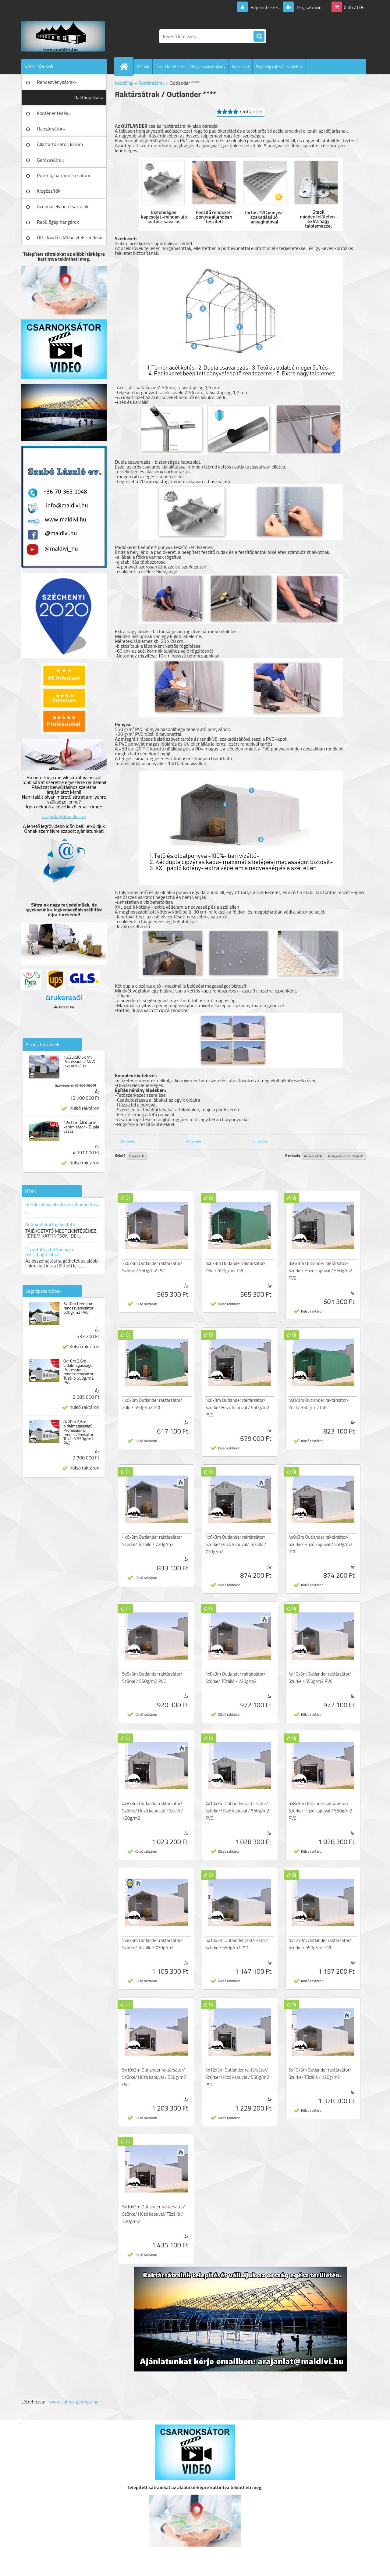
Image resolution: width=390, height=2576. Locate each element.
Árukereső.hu (64, 1007)
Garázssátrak (50, 159)
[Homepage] (126, 66)
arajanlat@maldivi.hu (64, 816)
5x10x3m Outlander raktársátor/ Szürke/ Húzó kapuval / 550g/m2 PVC (154, 2077)
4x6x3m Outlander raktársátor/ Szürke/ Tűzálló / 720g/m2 (152, 1541)
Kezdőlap (124, 83)
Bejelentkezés (265, 7)
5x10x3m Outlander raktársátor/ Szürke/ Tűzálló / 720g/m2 (320, 2073)
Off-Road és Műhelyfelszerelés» (70, 237)
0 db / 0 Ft (354, 7)
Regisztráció (308, 7)
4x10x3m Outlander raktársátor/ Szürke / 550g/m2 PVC (320, 1677)
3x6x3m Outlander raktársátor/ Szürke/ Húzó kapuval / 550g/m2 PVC (320, 1270)
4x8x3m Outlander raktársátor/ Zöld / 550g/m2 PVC (319, 1404)
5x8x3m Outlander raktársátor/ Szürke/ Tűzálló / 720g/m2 (152, 1944)
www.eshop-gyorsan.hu (74, 2401)
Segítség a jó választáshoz (279, 66)
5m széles (260, 1141)
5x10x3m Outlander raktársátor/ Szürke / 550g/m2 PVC (236, 1944)
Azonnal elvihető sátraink (62, 206)
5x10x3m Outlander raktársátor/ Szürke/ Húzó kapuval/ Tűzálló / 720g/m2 (153, 2214)
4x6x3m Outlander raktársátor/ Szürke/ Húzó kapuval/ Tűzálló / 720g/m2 (235, 1544)
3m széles (128, 1141)
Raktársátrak (151, 83)
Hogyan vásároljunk (207, 66)
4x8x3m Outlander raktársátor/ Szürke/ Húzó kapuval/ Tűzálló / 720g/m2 (152, 1811)
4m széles (194, 1141)
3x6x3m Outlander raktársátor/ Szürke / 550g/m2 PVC (152, 1267)
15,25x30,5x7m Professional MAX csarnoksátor (79, 1061)
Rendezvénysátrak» (57, 82)
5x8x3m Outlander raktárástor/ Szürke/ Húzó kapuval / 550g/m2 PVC (320, 1811)
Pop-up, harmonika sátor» (63, 175)
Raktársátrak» (88, 97)
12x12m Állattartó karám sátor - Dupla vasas (81, 1127)
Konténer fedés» (54, 113)
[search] (259, 36)
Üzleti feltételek (170, 66)
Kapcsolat (241, 66)
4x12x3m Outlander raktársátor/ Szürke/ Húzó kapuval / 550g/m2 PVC (237, 2077)
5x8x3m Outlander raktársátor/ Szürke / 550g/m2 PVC (152, 1677)
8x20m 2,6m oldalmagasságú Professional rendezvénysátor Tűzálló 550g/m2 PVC (78, 1432)
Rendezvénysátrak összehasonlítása (62, 1204)
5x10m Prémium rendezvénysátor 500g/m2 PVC (78, 1308)
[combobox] (313, 1156)
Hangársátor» (51, 128)
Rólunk (143, 66)
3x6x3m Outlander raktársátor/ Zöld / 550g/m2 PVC (235, 1267)
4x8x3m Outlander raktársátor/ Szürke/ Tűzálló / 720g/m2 (235, 1677)
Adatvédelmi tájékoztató (50, 1224)
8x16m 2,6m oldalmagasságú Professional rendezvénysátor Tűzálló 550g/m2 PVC (78, 1371)
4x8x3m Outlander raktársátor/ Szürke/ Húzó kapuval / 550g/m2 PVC (320, 1544)
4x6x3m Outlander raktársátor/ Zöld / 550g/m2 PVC (152, 1404)
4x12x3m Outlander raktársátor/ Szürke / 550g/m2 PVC (320, 1944)
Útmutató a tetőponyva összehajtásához (49, 1252)
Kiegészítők (48, 190)
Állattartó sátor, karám (60, 144)
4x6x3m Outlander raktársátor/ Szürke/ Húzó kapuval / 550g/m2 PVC (237, 1407)
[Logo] (63, 36)
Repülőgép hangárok (58, 222)
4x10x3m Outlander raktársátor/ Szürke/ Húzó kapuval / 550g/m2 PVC (237, 1811)
